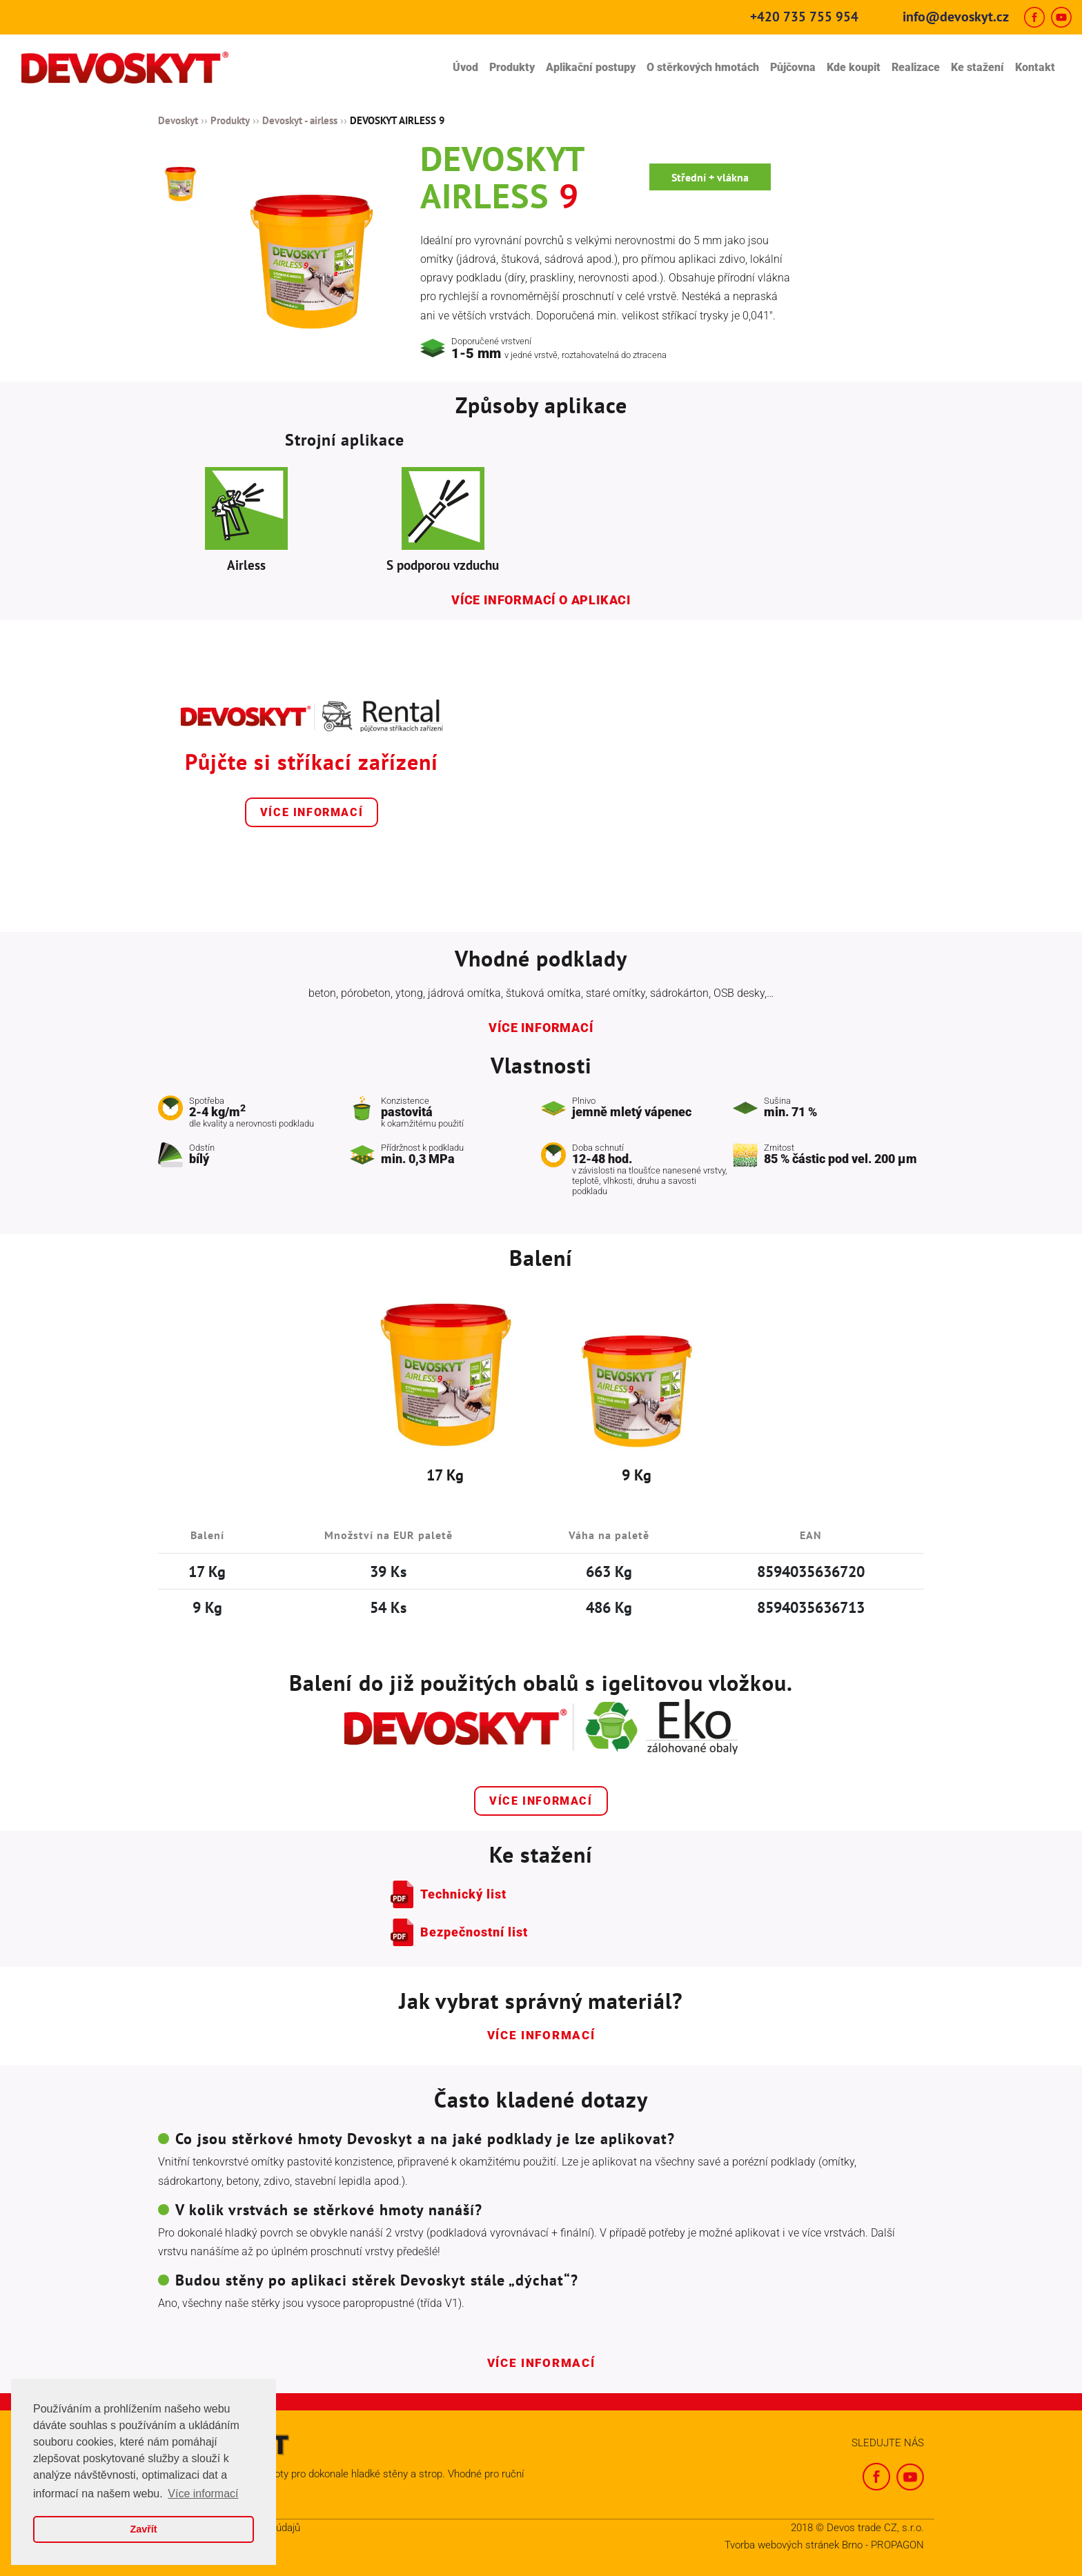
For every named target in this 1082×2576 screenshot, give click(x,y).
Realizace (916, 67)
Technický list (463, 1894)
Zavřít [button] (143, 2529)
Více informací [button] (203, 2493)
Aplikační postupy (591, 67)
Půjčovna (793, 67)
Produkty (512, 67)
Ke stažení (977, 67)
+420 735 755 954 (803, 17)
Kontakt (1035, 67)
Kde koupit (854, 67)
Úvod (465, 67)
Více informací (311, 812)
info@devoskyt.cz (956, 17)
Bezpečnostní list (474, 1932)
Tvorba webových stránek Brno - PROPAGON (824, 2545)
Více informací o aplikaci (541, 600)
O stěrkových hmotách (703, 67)
